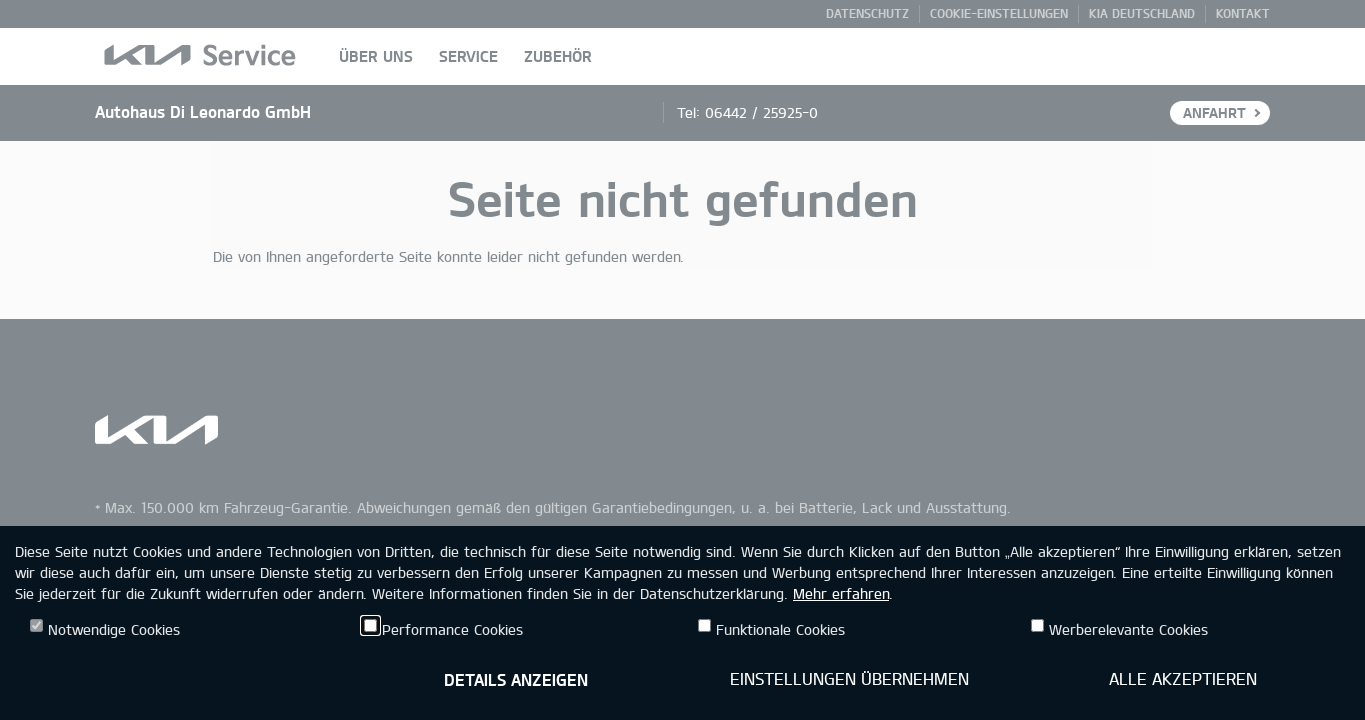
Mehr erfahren (841, 593)
